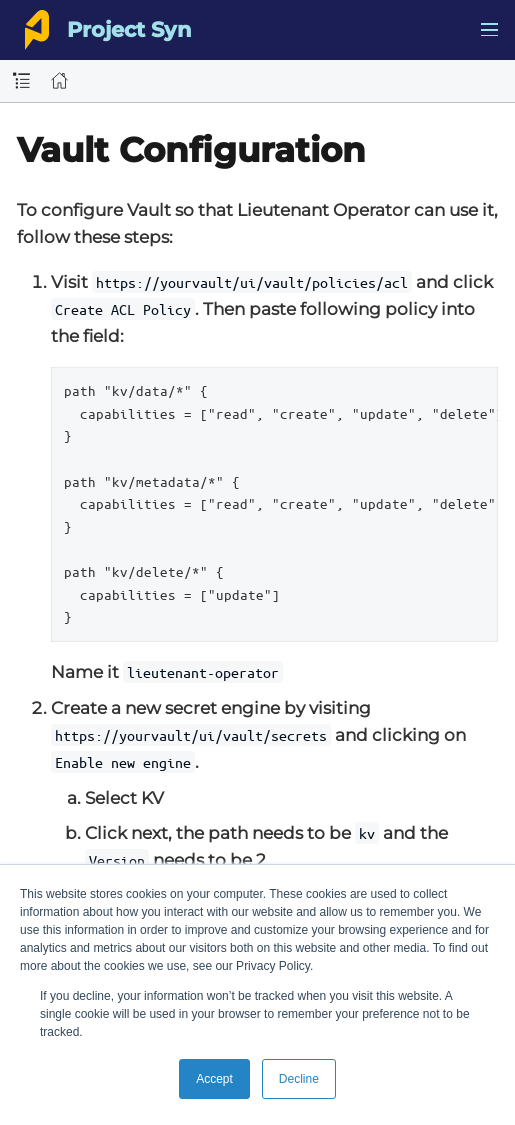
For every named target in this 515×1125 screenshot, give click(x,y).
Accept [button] (214, 1079)
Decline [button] (299, 1079)
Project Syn (129, 29)
